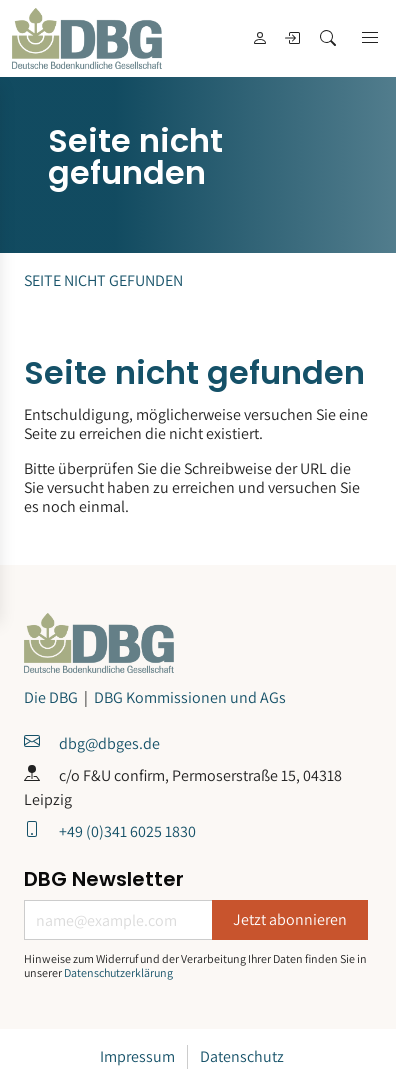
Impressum (137, 1056)
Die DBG (52, 697)
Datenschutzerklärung (118, 972)
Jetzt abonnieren (290, 919)
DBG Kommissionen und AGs (190, 697)
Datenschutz (242, 1056)
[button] (370, 38)
